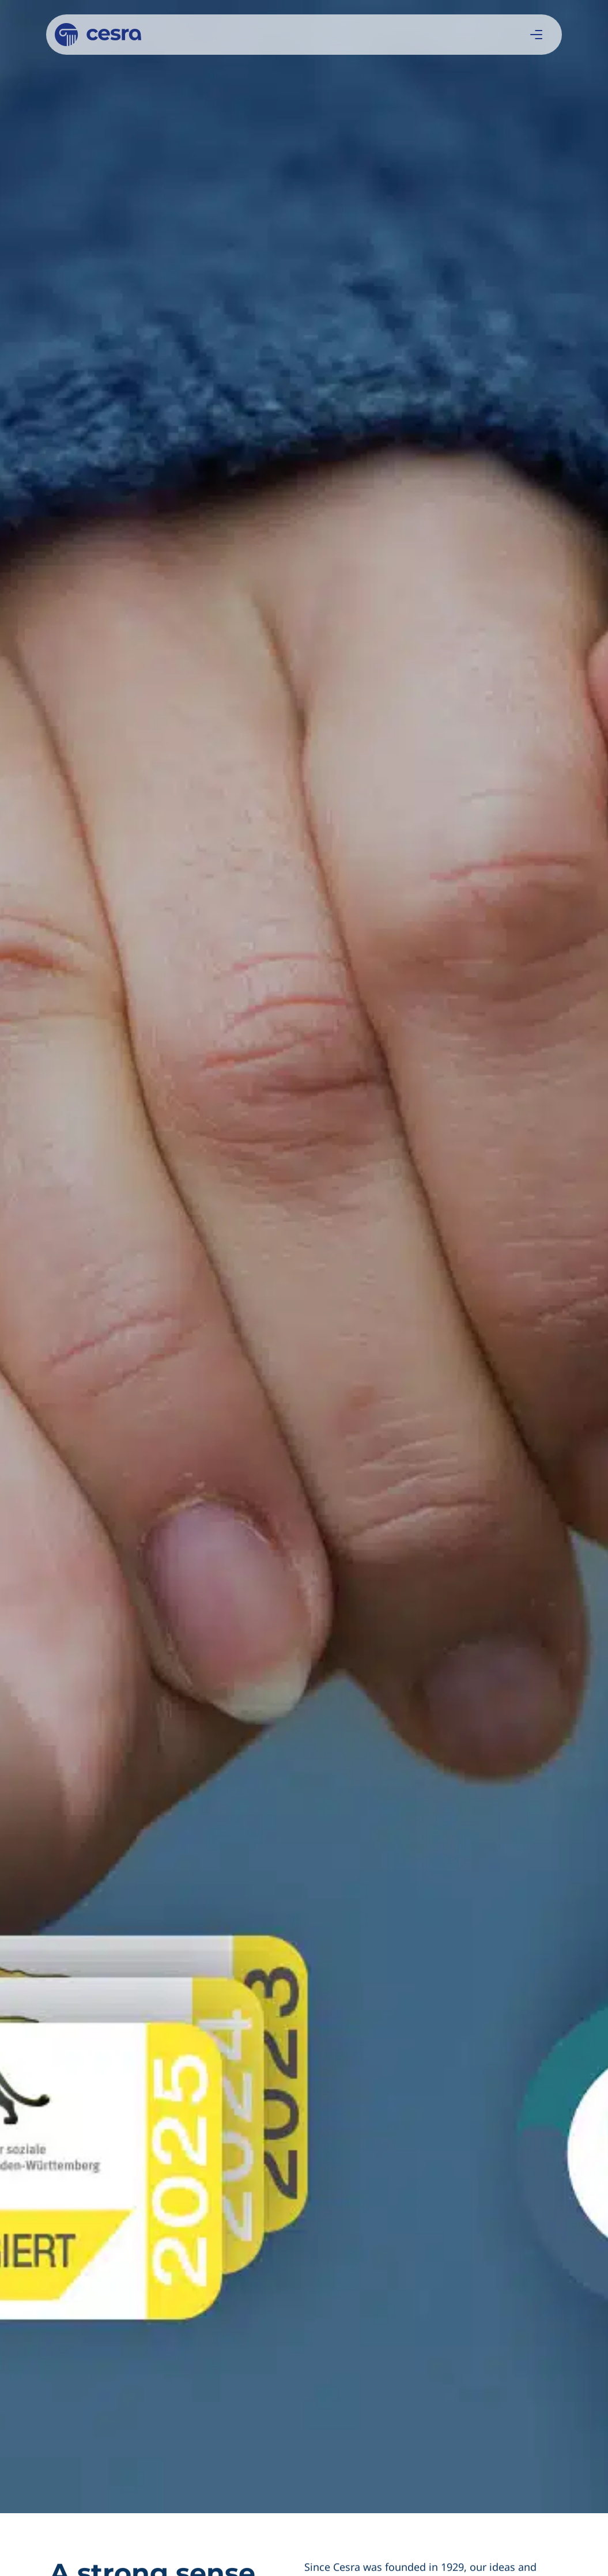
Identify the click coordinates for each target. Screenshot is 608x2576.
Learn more (297, 1305)
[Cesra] (98, 34)
